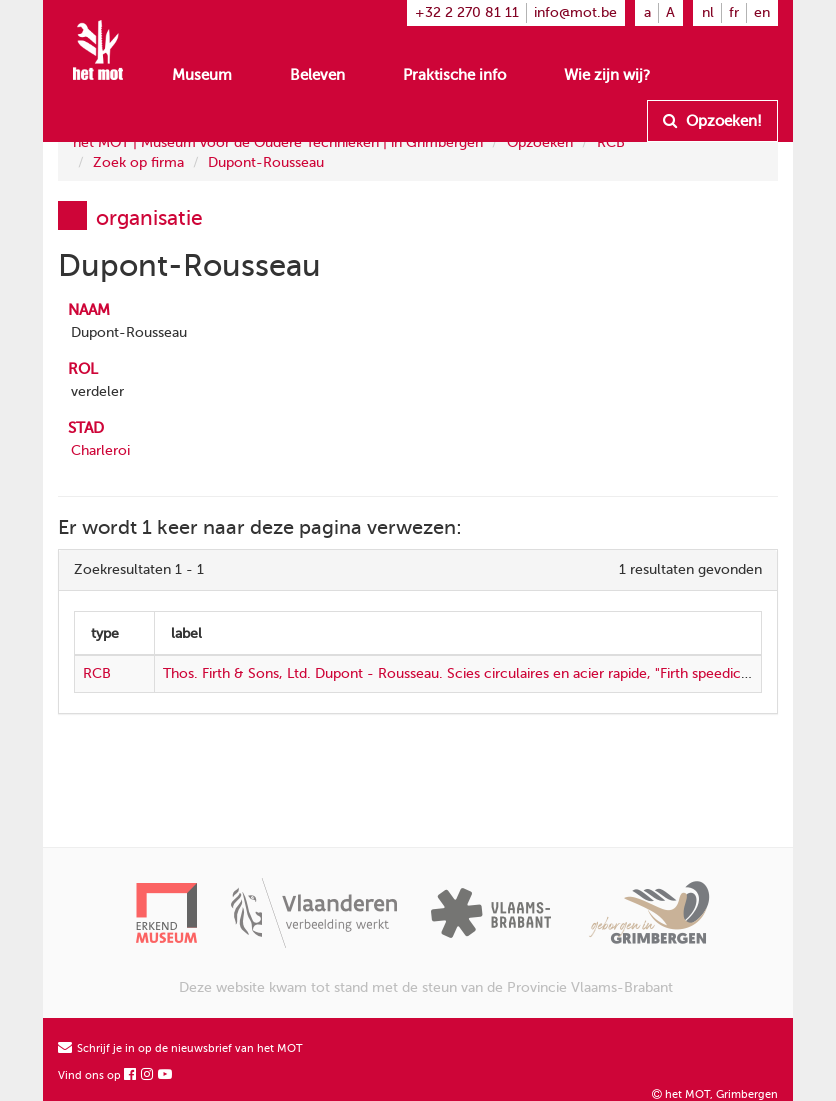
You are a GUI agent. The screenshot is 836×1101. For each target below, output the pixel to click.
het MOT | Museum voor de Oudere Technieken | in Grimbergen (278, 142)
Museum (202, 75)
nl (708, 12)
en (762, 12)
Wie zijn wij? (607, 75)
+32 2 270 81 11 (467, 12)
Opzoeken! (712, 121)
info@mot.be (575, 12)
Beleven (317, 75)
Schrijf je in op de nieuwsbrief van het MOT (180, 1048)
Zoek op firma (138, 162)
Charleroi (100, 450)
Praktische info (454, 75)
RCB (611, 142)
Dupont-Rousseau (266, 162)
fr (734, 12)
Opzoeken (540, 142)
